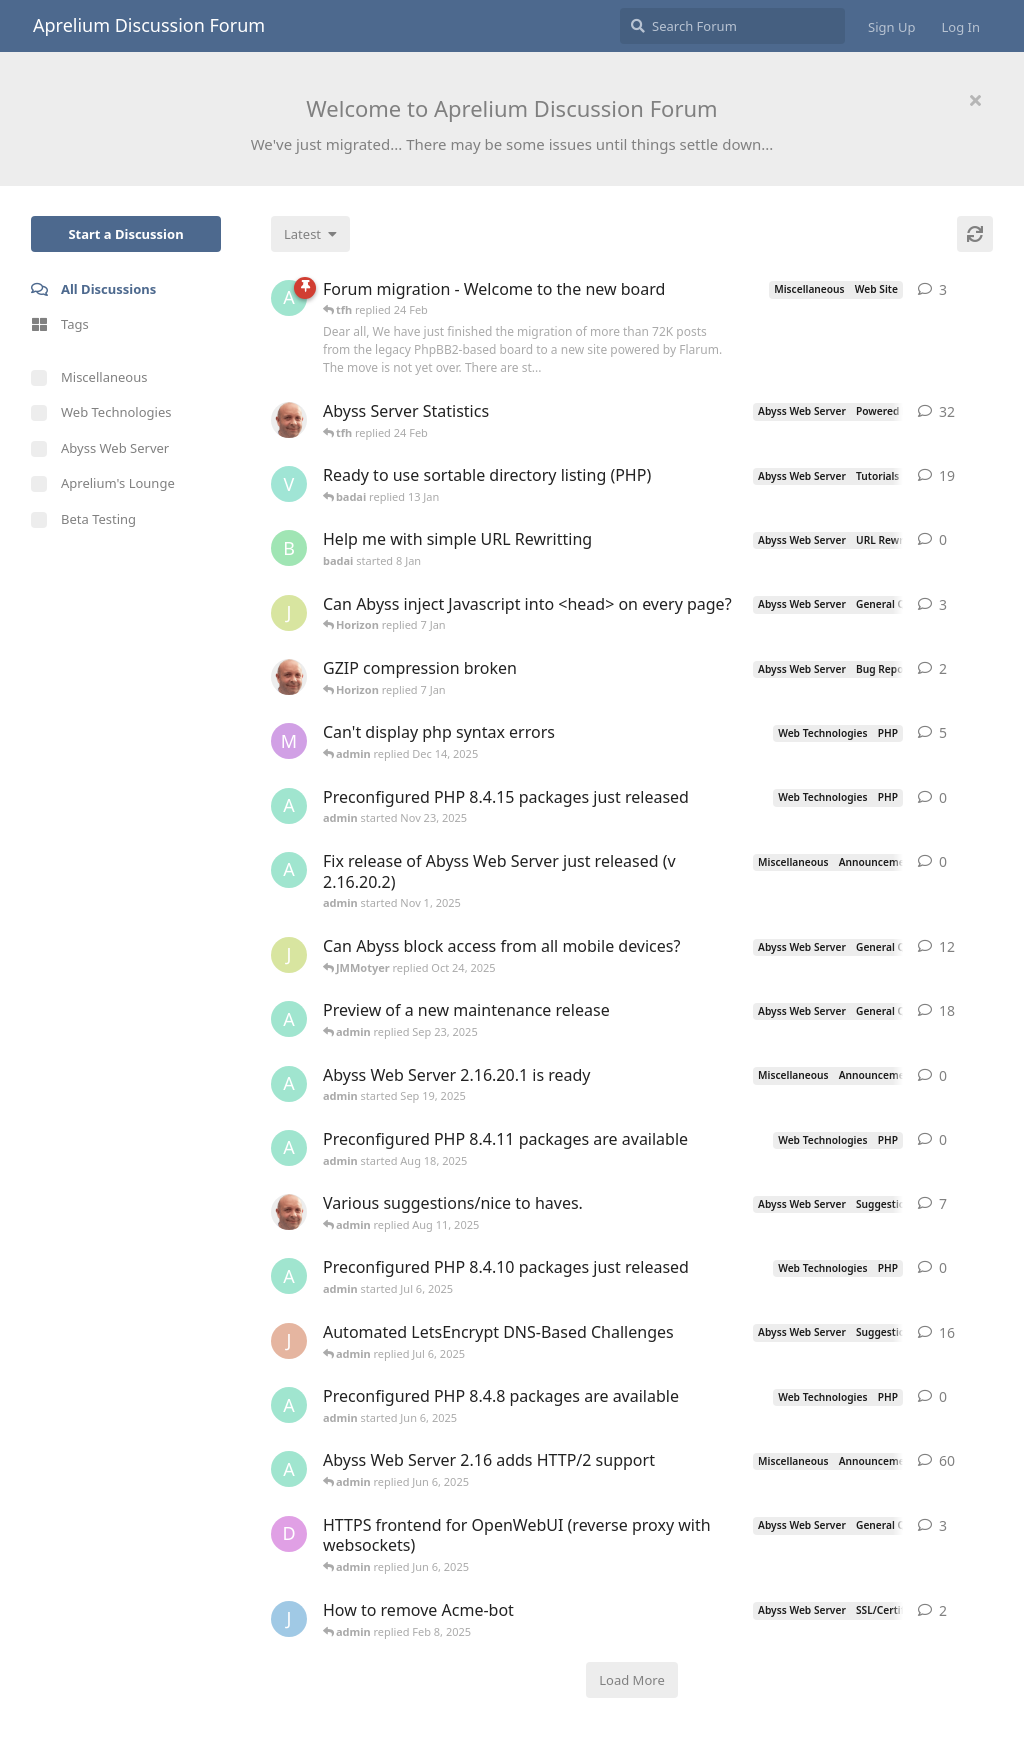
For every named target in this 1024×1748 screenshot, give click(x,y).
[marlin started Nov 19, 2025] (289, 741)
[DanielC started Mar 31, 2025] (289, 1534)
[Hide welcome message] (975, 100)
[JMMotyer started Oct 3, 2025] (289, 955)
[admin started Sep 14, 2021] (289, 1469)
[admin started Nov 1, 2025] (289, 870)
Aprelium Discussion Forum (149, 25)
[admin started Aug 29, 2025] (289, 1019)
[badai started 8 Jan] (289, 548)
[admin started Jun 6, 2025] (289, 1405)
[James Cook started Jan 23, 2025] (289, 1619)
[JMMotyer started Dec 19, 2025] (289, 613)
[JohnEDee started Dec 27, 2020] (289, 1341)
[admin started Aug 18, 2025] (289, 1148)
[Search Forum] (732, 26)
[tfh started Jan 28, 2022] (289, 420)
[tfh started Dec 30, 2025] (289, 677)
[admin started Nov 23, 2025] (289, 806)
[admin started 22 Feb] (289, 298)
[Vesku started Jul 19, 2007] (289, 484)
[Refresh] (975, 234)
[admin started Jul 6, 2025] (289, 1276)
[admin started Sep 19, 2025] (289, 1084)
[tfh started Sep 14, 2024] (289, 1212)
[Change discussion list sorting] (310, 234)
